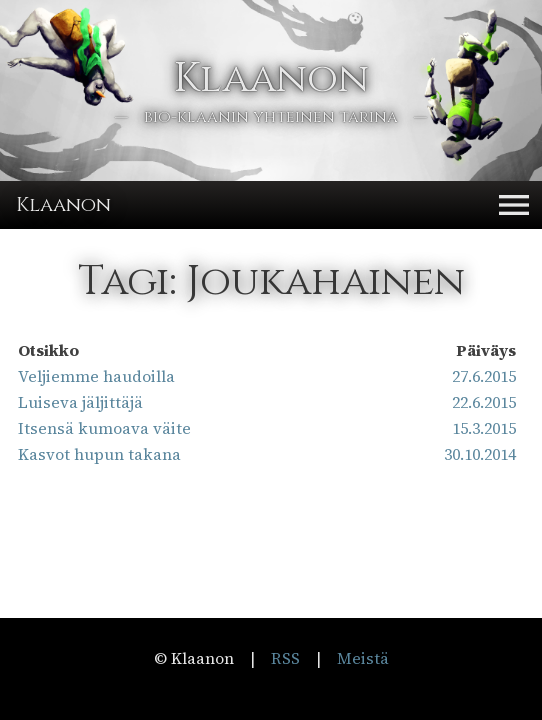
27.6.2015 (484, 376)
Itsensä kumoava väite (104, 428)
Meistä (363, 658)
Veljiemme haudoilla (96, 376)
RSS (285, 658)
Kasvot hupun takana (99, 454)
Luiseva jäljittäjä (80, 402)
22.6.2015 (484, 402)
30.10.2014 (480, 454)
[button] (514, 205)
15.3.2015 (484, 428)
